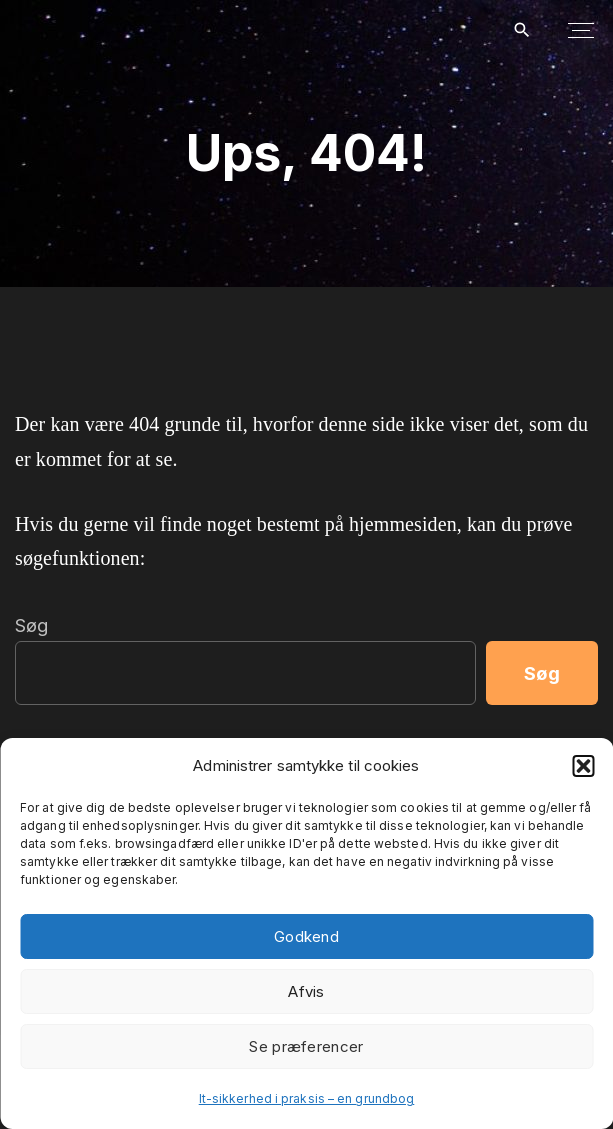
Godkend (306, 936)
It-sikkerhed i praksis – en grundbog (307, 1098)
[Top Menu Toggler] (581, 30)
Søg (31, 625)
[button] (583, 766)
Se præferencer (306, 1046)
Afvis (306, 991)
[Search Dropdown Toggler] (522, 31)
